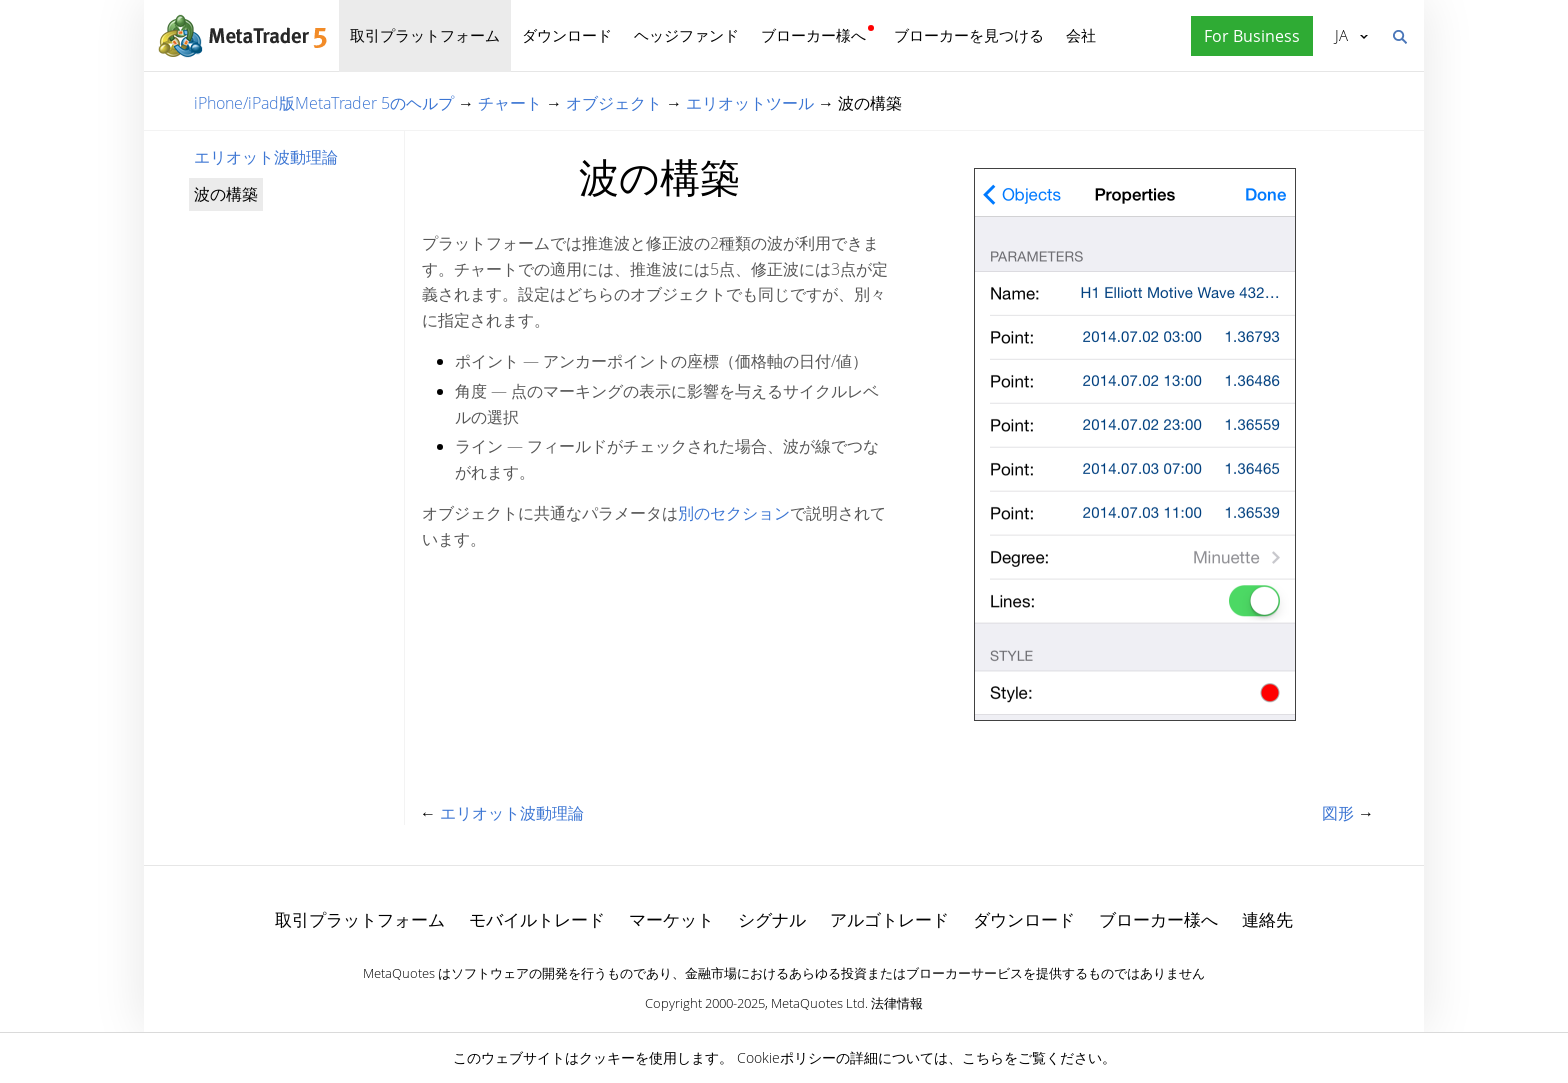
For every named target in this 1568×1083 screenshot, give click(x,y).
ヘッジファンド (686, 35)
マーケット (671, 919)
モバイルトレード (537, 919)
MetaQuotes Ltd (818, 1003)
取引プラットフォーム (425, 35)
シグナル (772, 919)
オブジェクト (614, 103)
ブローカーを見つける (969, 35)
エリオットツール (750, 103)
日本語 (1341, 35)
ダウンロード (567, 35)
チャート (510, 103)
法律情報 (897, 1003)
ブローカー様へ (813, 35)
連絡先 (1267, 919)
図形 (1338, 813)
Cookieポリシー (786, 1057)
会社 (1081, 35)
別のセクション (734, 513)
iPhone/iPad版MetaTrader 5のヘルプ (324, 103)
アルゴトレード (889, 919)
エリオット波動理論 (266, 157)
